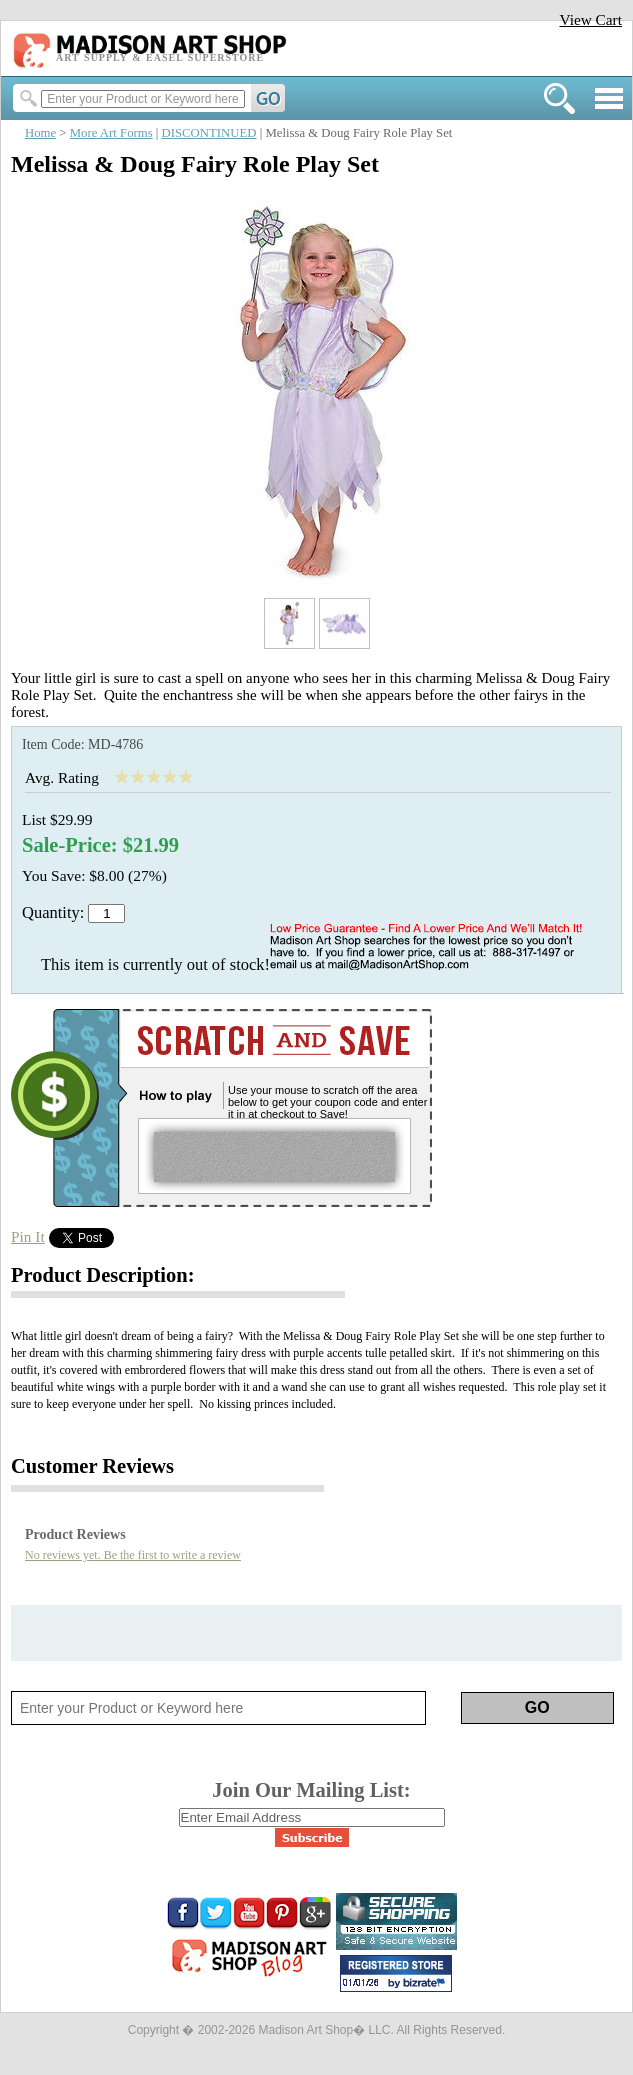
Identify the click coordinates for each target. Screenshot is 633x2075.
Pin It (28, 1236)
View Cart (590, 19)
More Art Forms (111, 133)
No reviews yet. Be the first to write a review (133, 1555)
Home (40, 133)
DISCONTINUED (209, 133)
